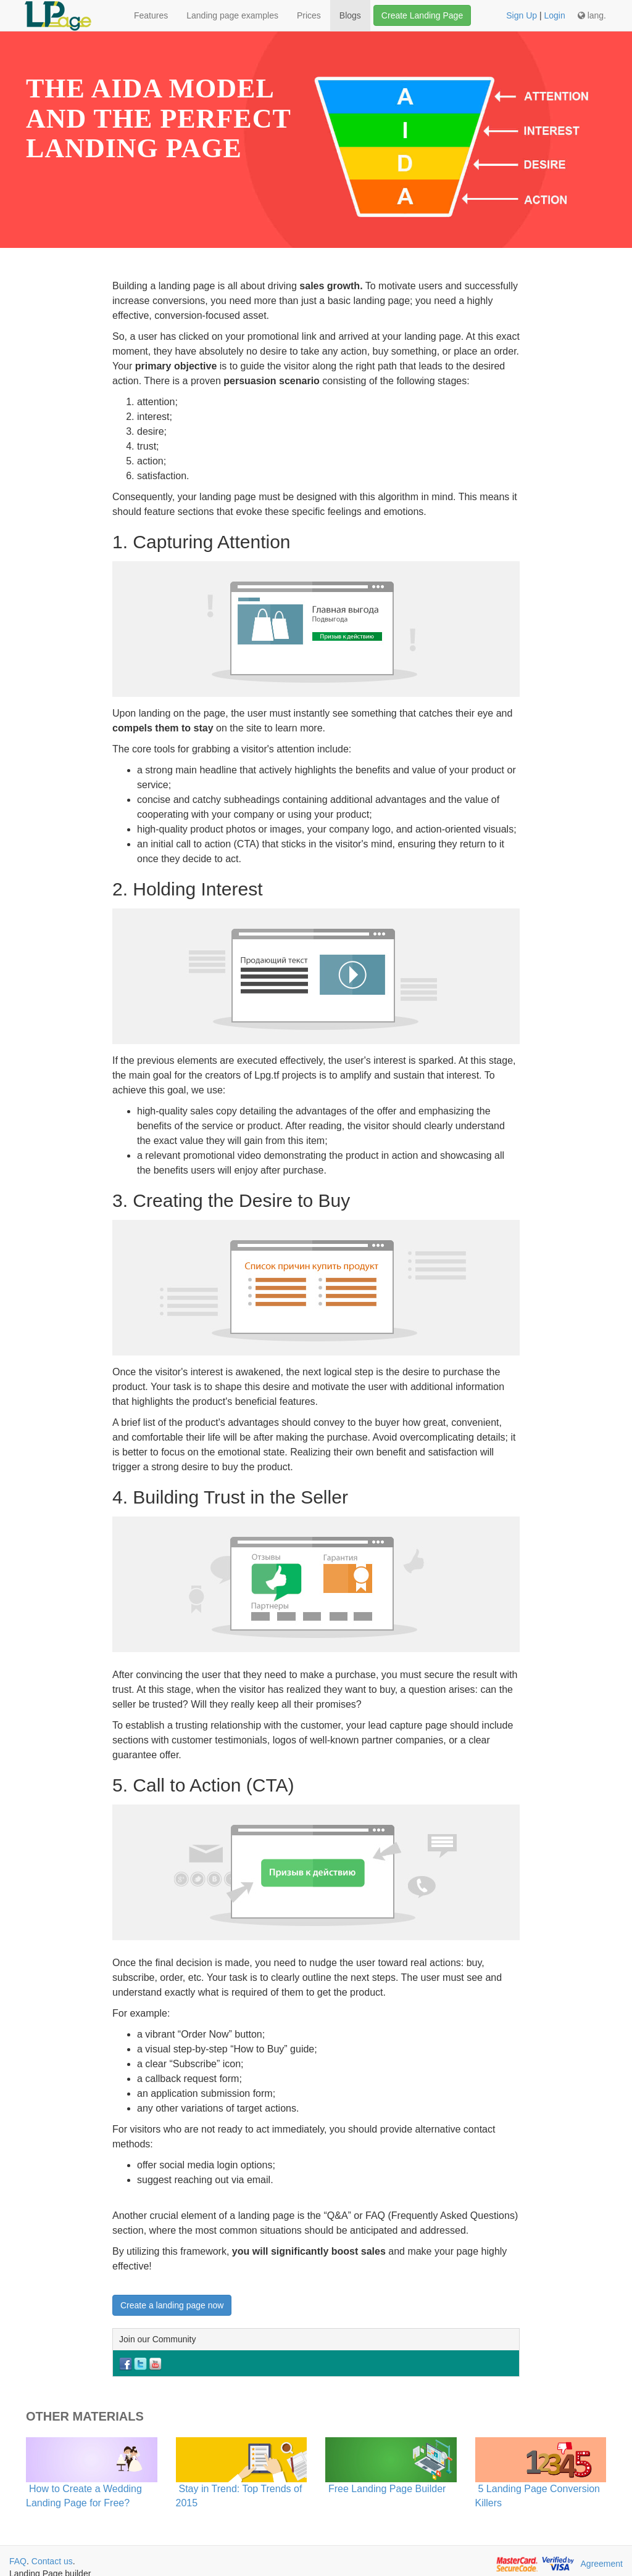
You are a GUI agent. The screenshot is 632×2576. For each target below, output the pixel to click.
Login (554, 15)
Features (151, 15)
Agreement (602, 2564)
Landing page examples (232, 15)
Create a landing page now (171, 2305)
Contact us (52, 2561)
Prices (309, 15)
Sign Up (521, 15)
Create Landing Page (422, 15)
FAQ (18, 2561)
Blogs (350, 15)
